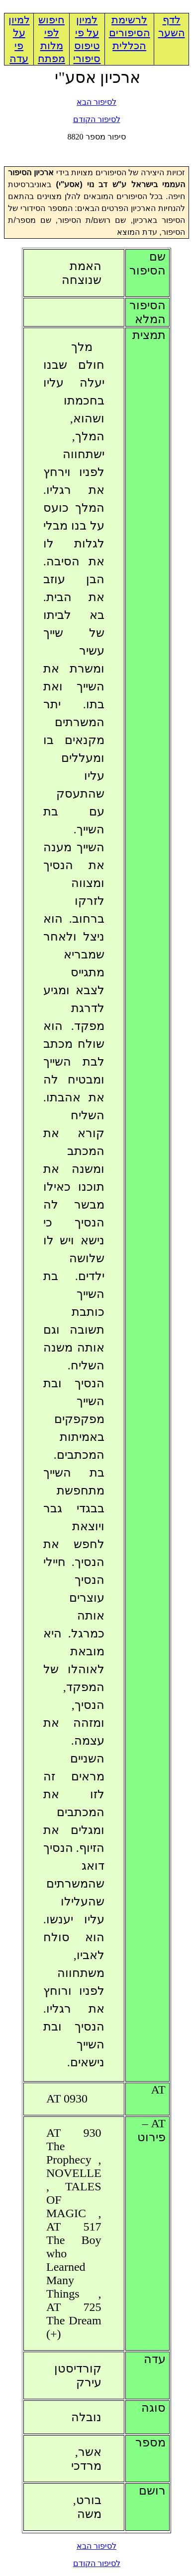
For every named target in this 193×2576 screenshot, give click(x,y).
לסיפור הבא (96, 102)
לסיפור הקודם (96, 119)
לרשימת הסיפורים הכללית (129, 33)
